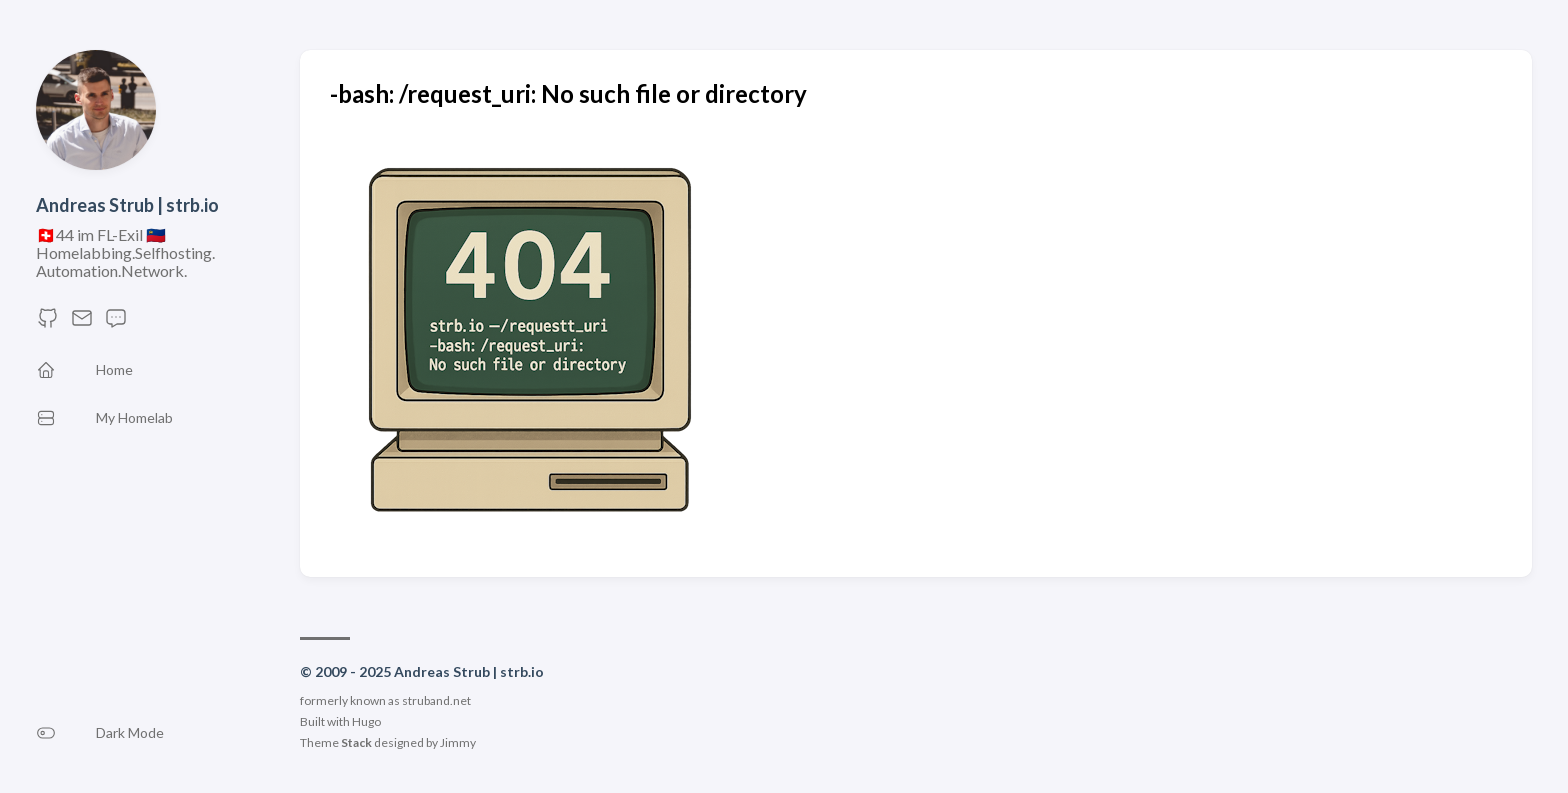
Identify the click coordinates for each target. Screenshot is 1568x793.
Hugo (366, 721)
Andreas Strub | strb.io (127, 205)
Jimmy (458, 742)
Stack (356, 742)
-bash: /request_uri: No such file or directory (568, 93)
